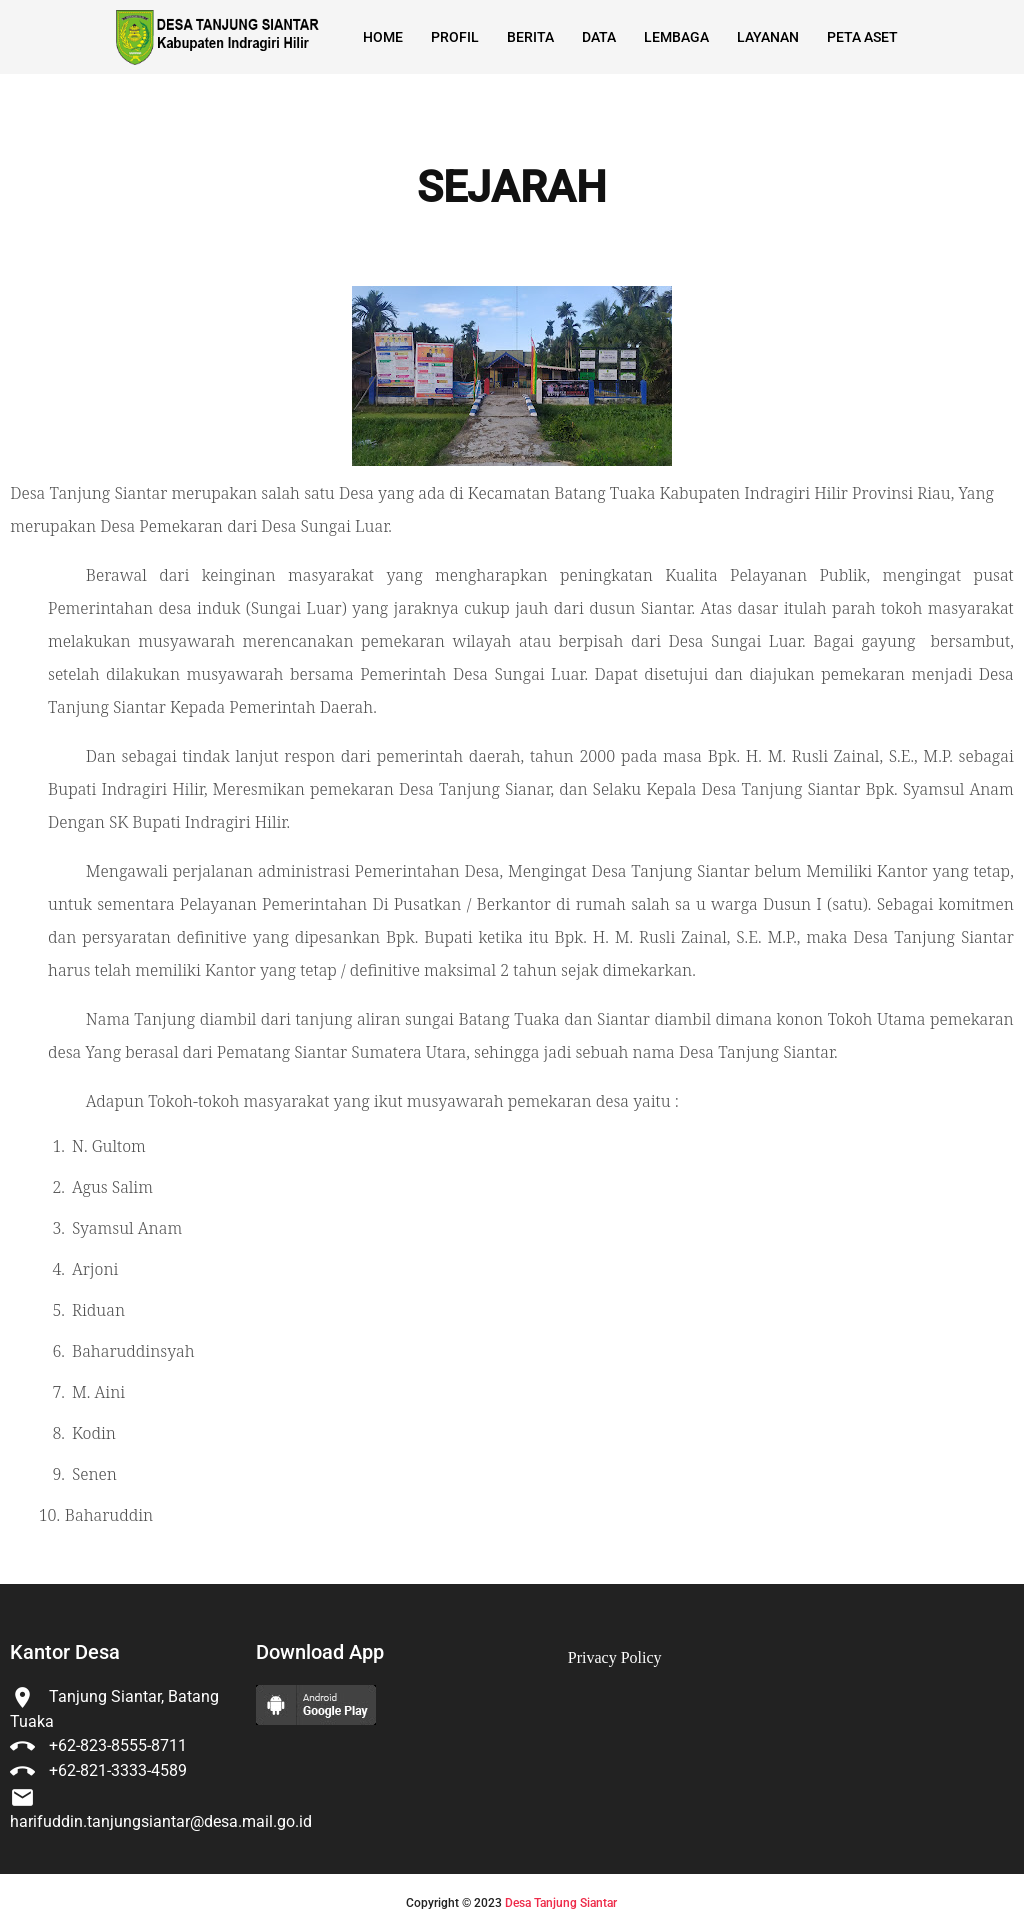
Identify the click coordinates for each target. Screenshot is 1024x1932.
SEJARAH (512, 188)
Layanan (768, 37)
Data (599, 37)
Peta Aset (862, 37)
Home (383, 37)
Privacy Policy (615, 1657)
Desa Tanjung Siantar (561, 1903)
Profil (455, 37)
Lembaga (676, 37)
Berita (530, 37)
